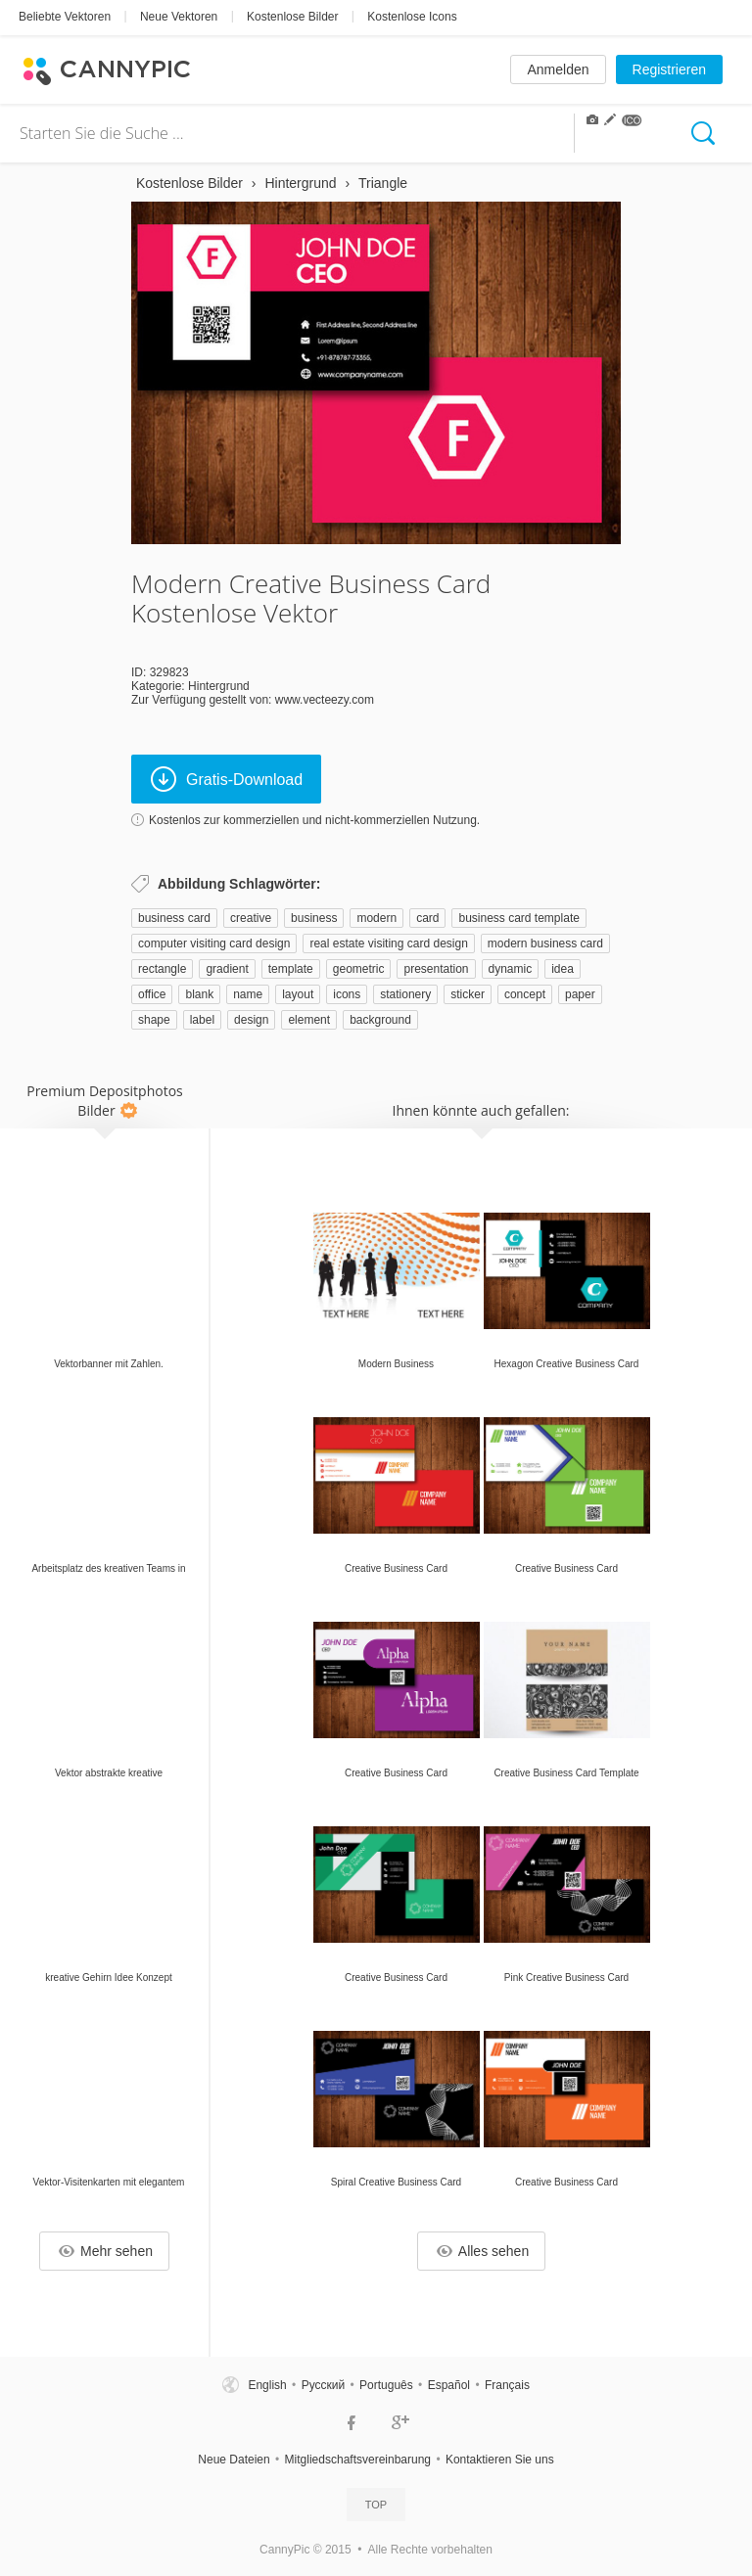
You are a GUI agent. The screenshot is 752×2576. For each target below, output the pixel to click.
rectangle (162, 969)
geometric (359, 969)
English (267, 2385)
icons (346, 994)
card (427, 918)
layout (297, 994)
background (380, 1020)
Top (376, 2504)
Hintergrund (219, 686)
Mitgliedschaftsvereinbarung (358, 2459)
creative (250, 918)
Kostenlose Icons (411, 16)
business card (174, 918)
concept (524, 994)
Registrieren (669, 69)
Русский (324, 2385)
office (151, 994)
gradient (227, 969)
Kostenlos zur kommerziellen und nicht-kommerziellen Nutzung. (314, 820)
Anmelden (557, 69)
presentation (435, 969)
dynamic (511, 969)
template (290, 969)
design (251, 1020)
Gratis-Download (227, 779)
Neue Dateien (233, 2459)
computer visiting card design (214, 943)
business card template (518, 918)
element (309, 1020)
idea (562, 969)
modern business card (545, 943)
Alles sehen (483, 2251)
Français (507, 2385)
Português (386, 2385)
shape (154, 1020)
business (314, 918)
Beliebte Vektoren (65, 16)
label (202, 1020)
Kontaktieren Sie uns (500, 2459)
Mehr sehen (106, 2251)
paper (580, 994)
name (247, 994)
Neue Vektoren (178, 16)
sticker (467, 994)
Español (449, 2385)
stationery (405, 994)
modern (376, 918)
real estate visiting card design (388, 943)
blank (199, 994)
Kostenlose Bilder (292, 16)
